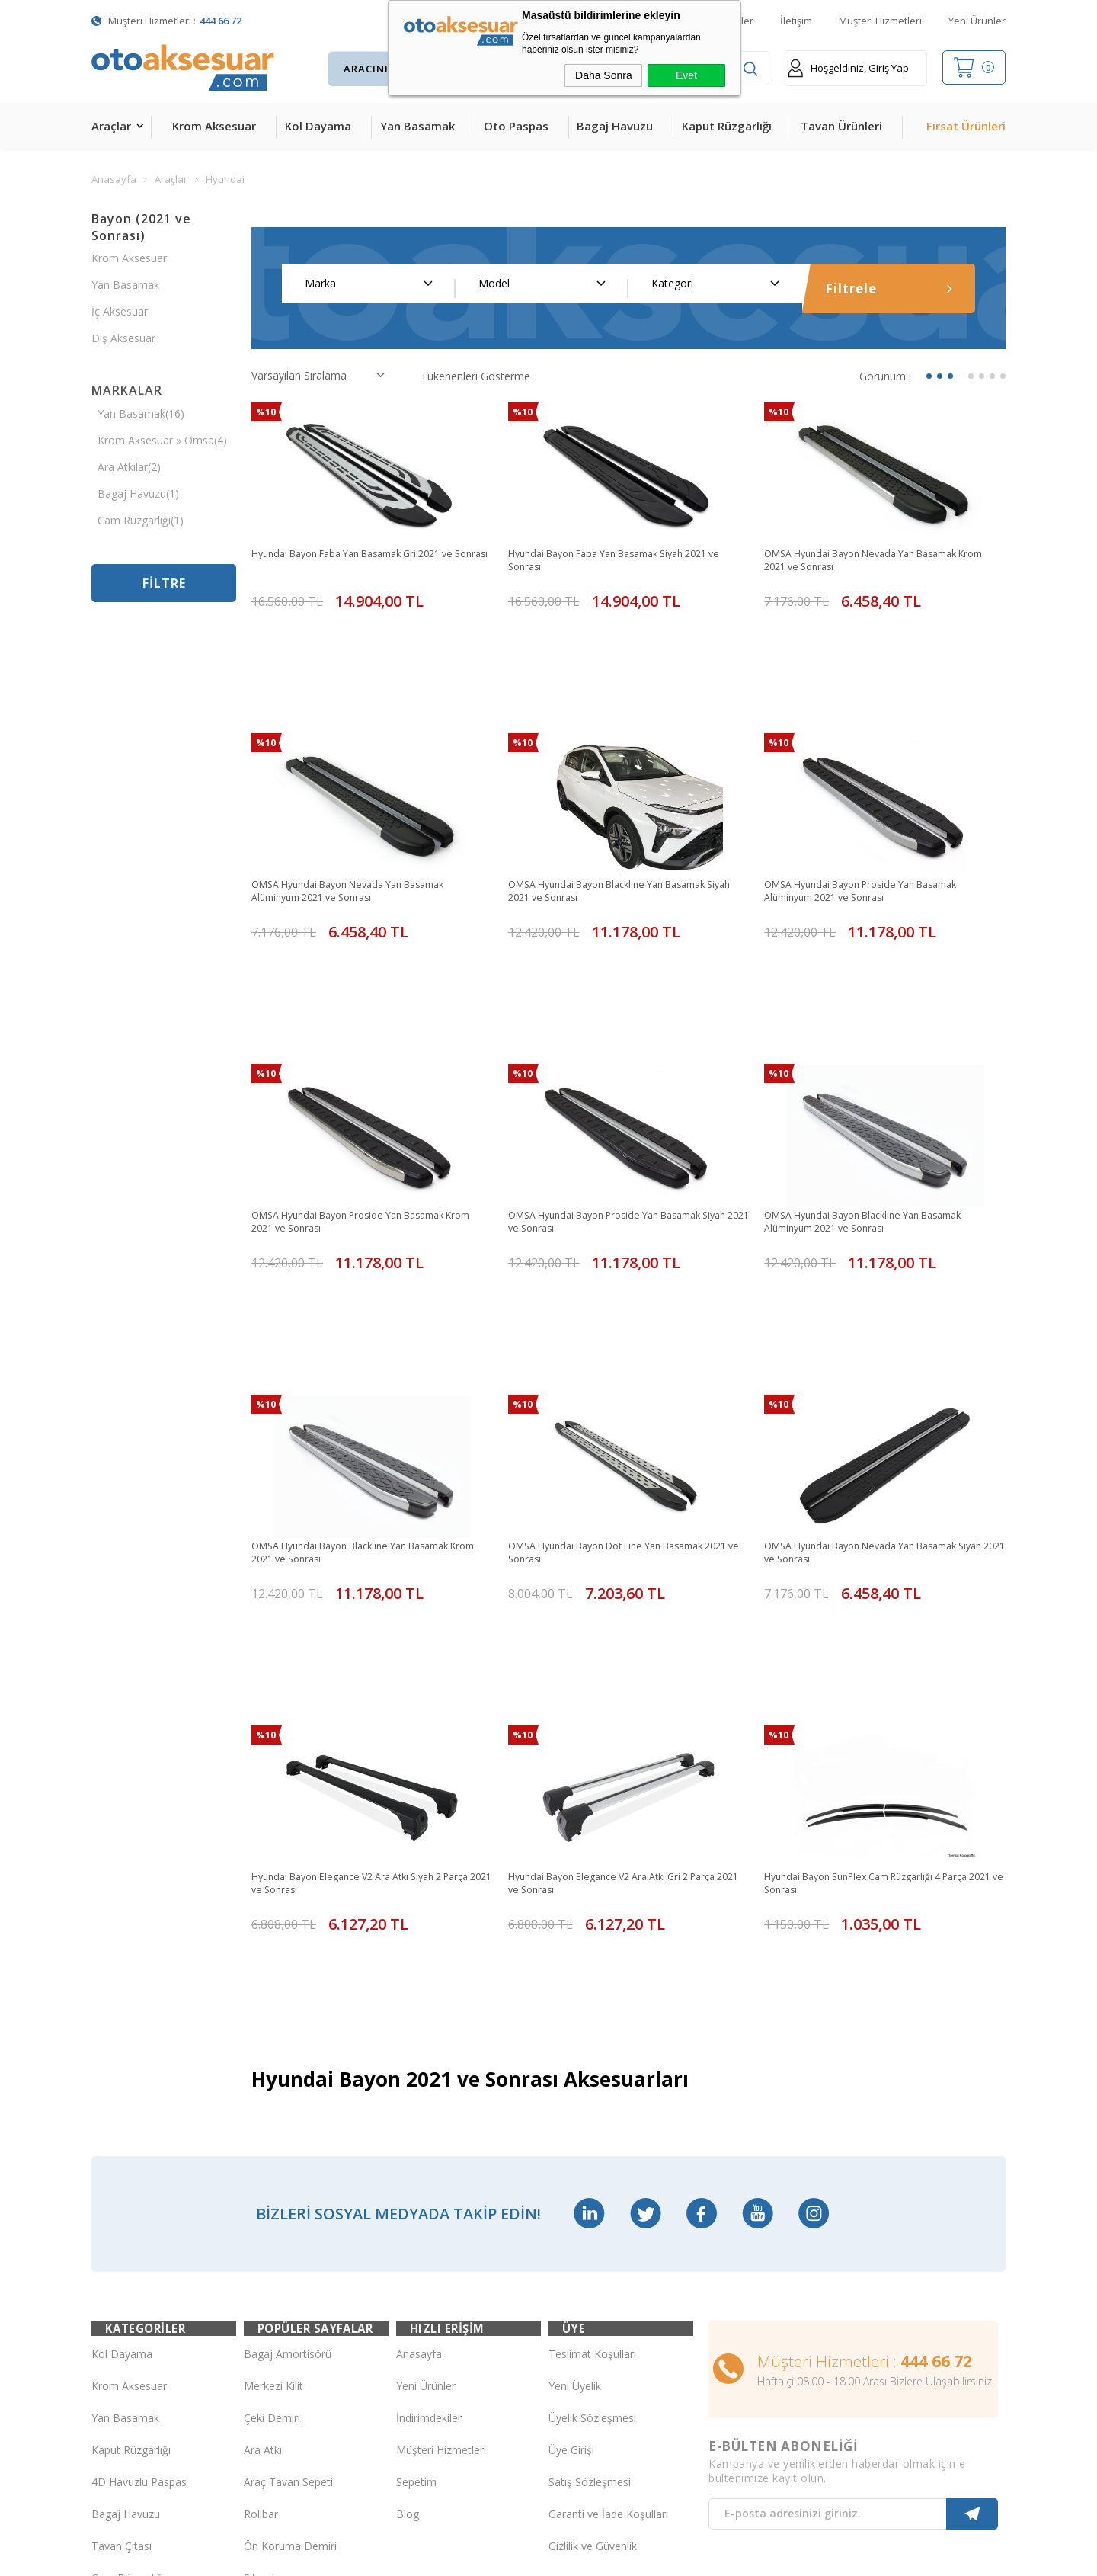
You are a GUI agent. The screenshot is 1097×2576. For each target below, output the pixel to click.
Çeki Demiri (272, 2099)
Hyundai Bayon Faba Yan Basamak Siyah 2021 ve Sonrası (622, 561)
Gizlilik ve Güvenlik (592, 2227)
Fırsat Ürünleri (966, 125)
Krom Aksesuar (214, 125)
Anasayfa (419, 2035)
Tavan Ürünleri (841, 125)
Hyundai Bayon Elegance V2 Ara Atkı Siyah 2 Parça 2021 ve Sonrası (359, 1619)
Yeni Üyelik (574, 2067)
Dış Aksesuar (123, 338)
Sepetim (416, 2163)
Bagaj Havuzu (615, 125)
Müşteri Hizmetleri (880, 20)
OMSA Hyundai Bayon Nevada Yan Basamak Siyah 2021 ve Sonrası (874, 1355)
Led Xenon (117, 2387)
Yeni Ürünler (977, 20)
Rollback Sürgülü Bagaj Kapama (300, 2323)
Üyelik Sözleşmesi (592, 2099)
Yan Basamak (417, 125)
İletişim (796, 20)
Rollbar (261, 2195)
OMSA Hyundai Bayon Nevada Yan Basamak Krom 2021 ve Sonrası (874, 561)
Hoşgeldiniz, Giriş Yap (848, 68)
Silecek (260, 2259)
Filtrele (889, 288)
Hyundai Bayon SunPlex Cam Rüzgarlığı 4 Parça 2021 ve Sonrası (880, 1619)
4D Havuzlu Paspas (139, 2163)
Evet (686, 75)
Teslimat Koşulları (592, 2035)
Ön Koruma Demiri (290, 2227)
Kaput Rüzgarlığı (727, 125)
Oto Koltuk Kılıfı (129, 2291)
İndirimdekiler (429, 2099)
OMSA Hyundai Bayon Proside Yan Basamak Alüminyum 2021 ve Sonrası (874, 826)
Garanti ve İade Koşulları (608, 2195)
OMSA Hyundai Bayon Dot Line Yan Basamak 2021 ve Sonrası (621, 1355)
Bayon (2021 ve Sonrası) (141, 227)
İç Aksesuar (119, 311)
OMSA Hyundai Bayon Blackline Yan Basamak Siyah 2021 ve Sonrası (621, 826)
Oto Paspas (516, 125)
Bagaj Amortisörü (287, 2035)
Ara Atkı (263, 2131)
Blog (407, 2195)
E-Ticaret (504, 2556)
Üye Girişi (571, 2131)
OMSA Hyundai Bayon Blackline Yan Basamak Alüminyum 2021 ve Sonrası (877, 1090)
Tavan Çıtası (121, 2227)
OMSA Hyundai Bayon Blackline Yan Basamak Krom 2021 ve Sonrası (364, 1355)
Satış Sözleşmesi (589, 2163)
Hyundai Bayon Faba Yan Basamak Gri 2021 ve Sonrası (367, 561)
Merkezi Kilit (273, 2067)
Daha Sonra (603, 75)
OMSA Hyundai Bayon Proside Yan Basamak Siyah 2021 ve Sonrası (618, 1090)
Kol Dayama (318, 125)
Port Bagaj (270, 2291)
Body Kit (112, 2323)
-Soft (469, 2556)
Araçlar (111, 125)
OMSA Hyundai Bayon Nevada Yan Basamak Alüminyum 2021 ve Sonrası (361, 826)
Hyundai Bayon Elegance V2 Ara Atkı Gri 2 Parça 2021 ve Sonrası (626, 1619)
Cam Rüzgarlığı (128, 2259)
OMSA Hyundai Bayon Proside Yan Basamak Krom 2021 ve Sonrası (361, 1090)
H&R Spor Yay (126, 2355)
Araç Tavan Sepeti (288, 2163)
